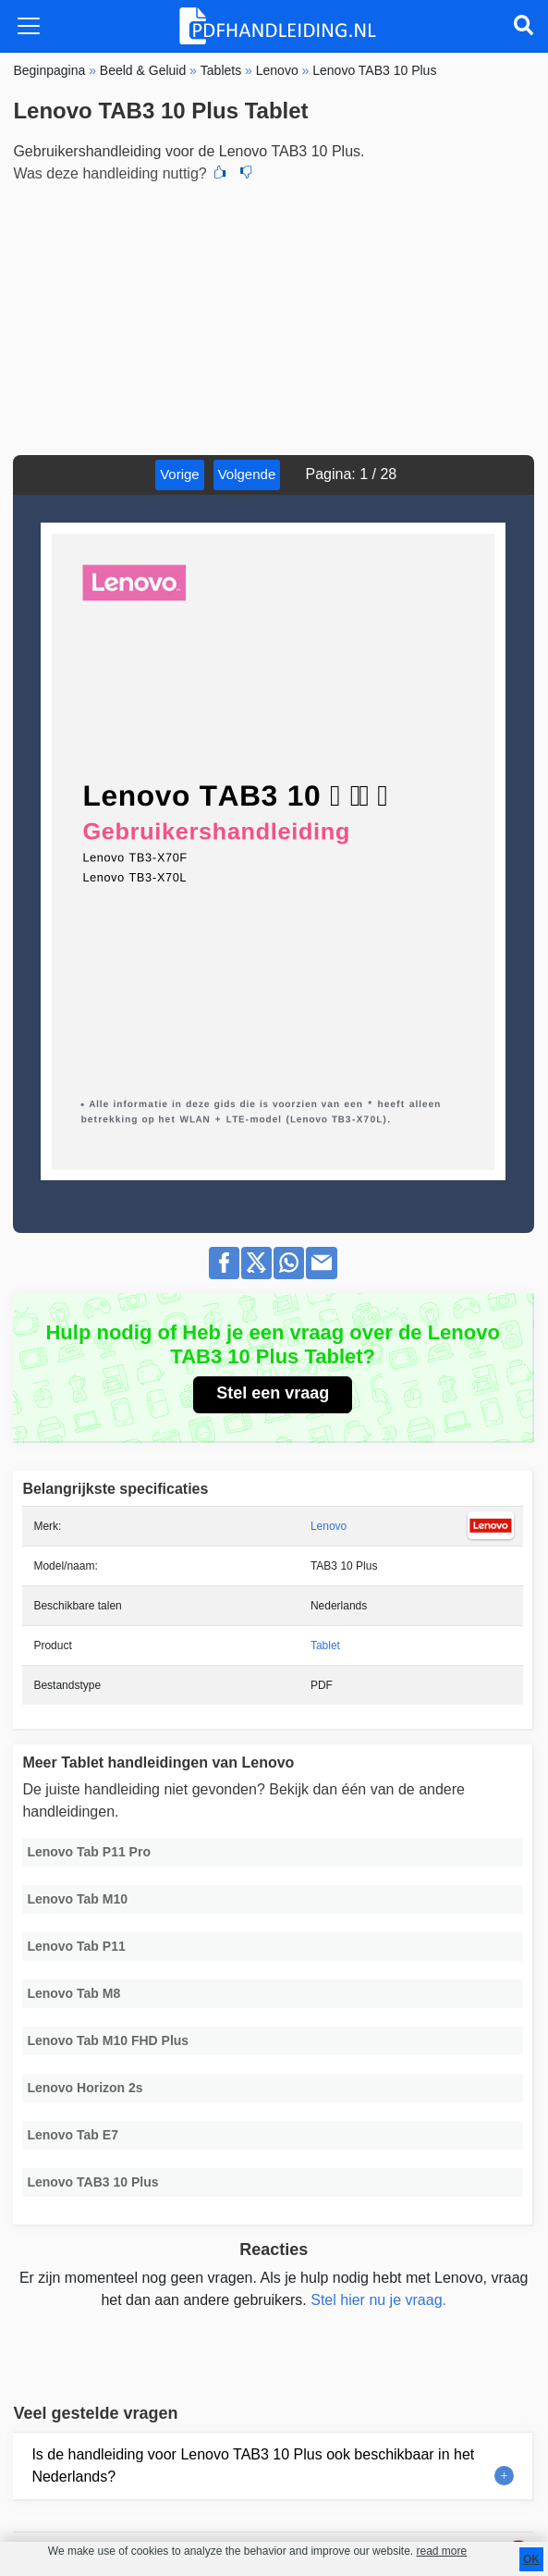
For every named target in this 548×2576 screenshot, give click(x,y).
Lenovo (329, 1526)
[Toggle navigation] (29, 26)
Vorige (180, 474)
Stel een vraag (272, 1393)
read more (441, 2551)
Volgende (247, 474)
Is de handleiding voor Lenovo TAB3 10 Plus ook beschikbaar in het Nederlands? (252, 2465)
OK (531, 2559)
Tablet (325, 1645)
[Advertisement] (273, 316)
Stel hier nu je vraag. (378, 2300)
